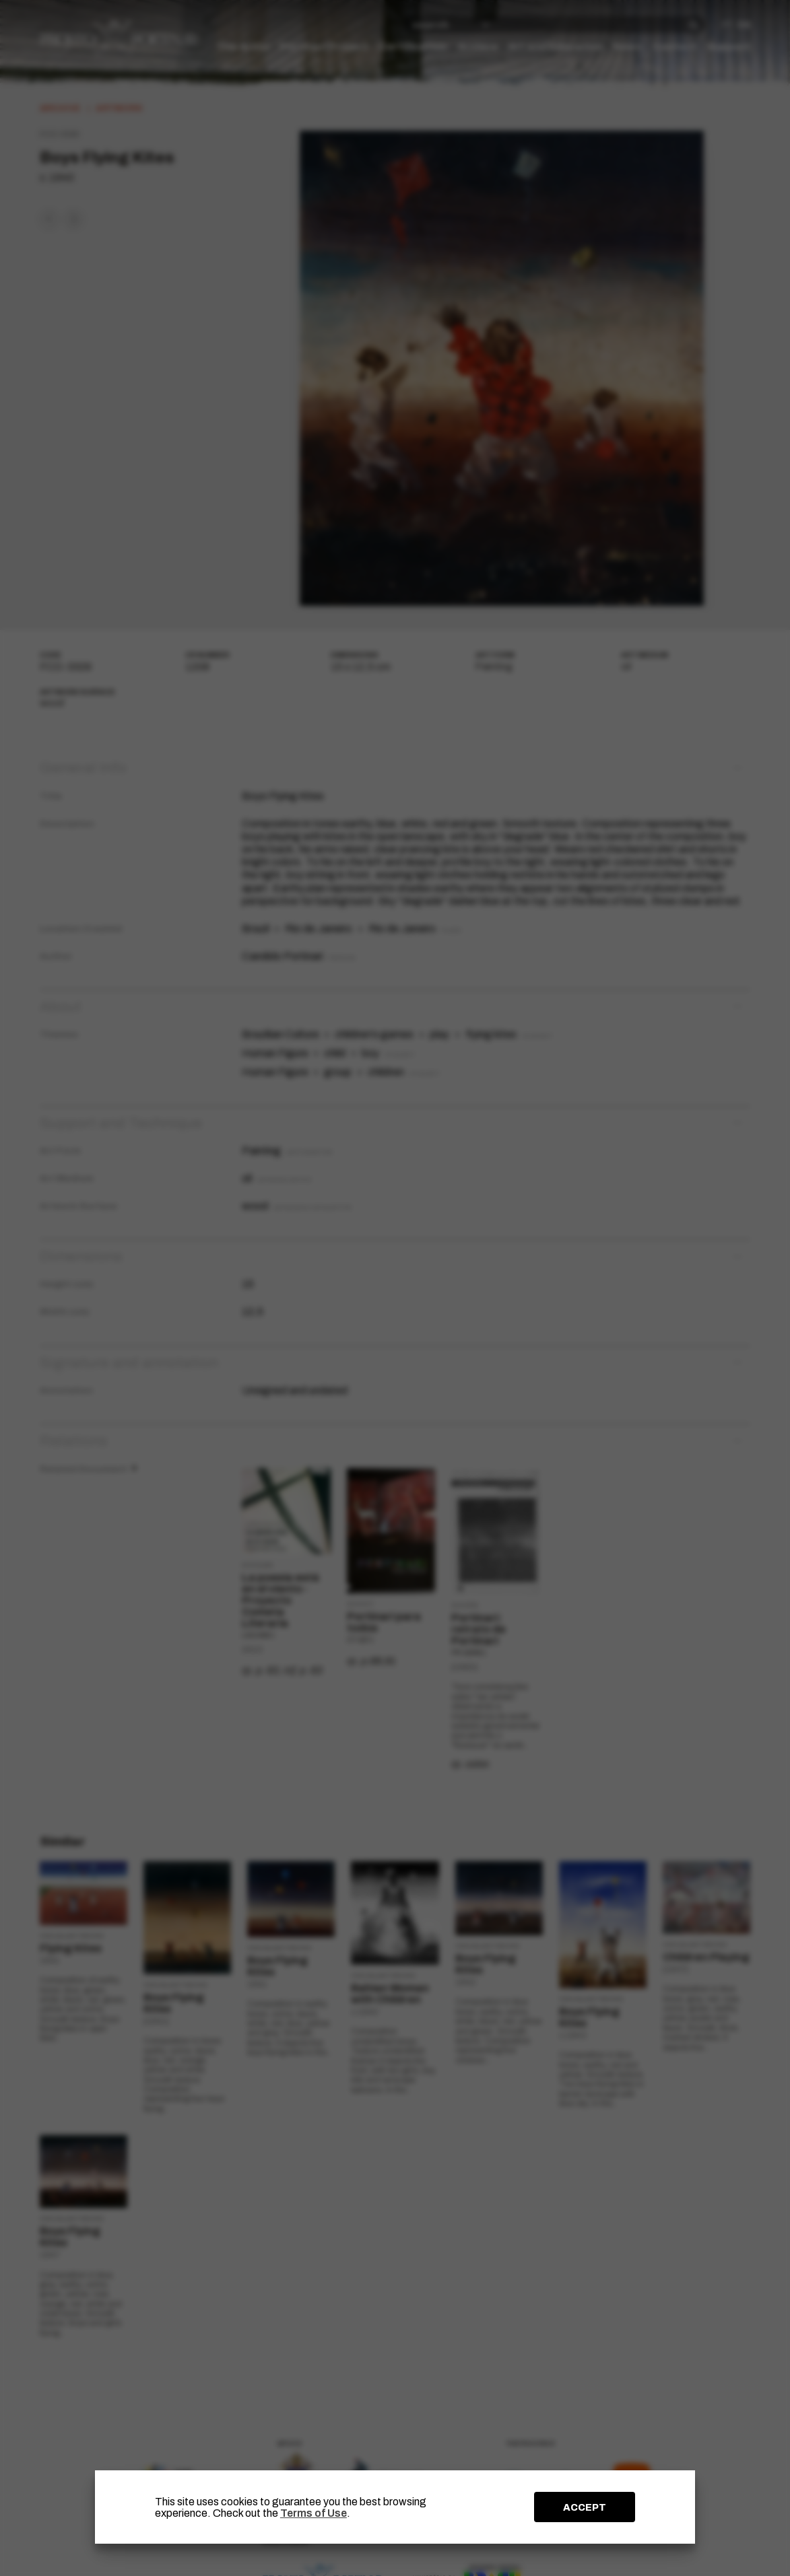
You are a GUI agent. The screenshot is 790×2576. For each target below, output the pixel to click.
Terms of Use (313, 2513)
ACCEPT (584, 2507)
